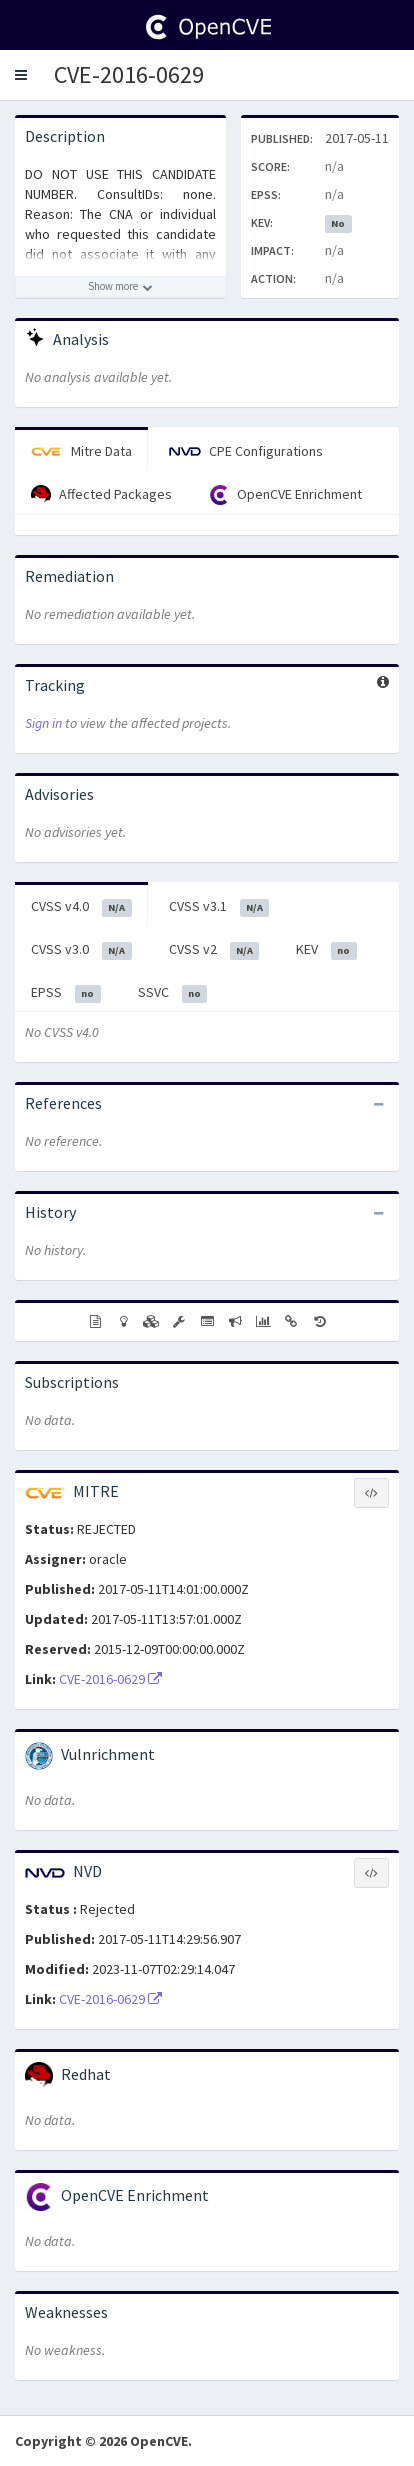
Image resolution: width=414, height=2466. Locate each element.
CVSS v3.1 (219, 907)
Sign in (43, 723)
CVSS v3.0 (81, 950)
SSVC (173, 993)
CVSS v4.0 (81, 907)
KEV (326, 950)
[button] (21, 75)
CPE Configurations (246, 451)
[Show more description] (120, 287)
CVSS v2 (214, 950)
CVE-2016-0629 (129, 74)
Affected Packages (101, 495)
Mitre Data (81, 451)
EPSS (66, 993)
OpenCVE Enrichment (285, 495)
